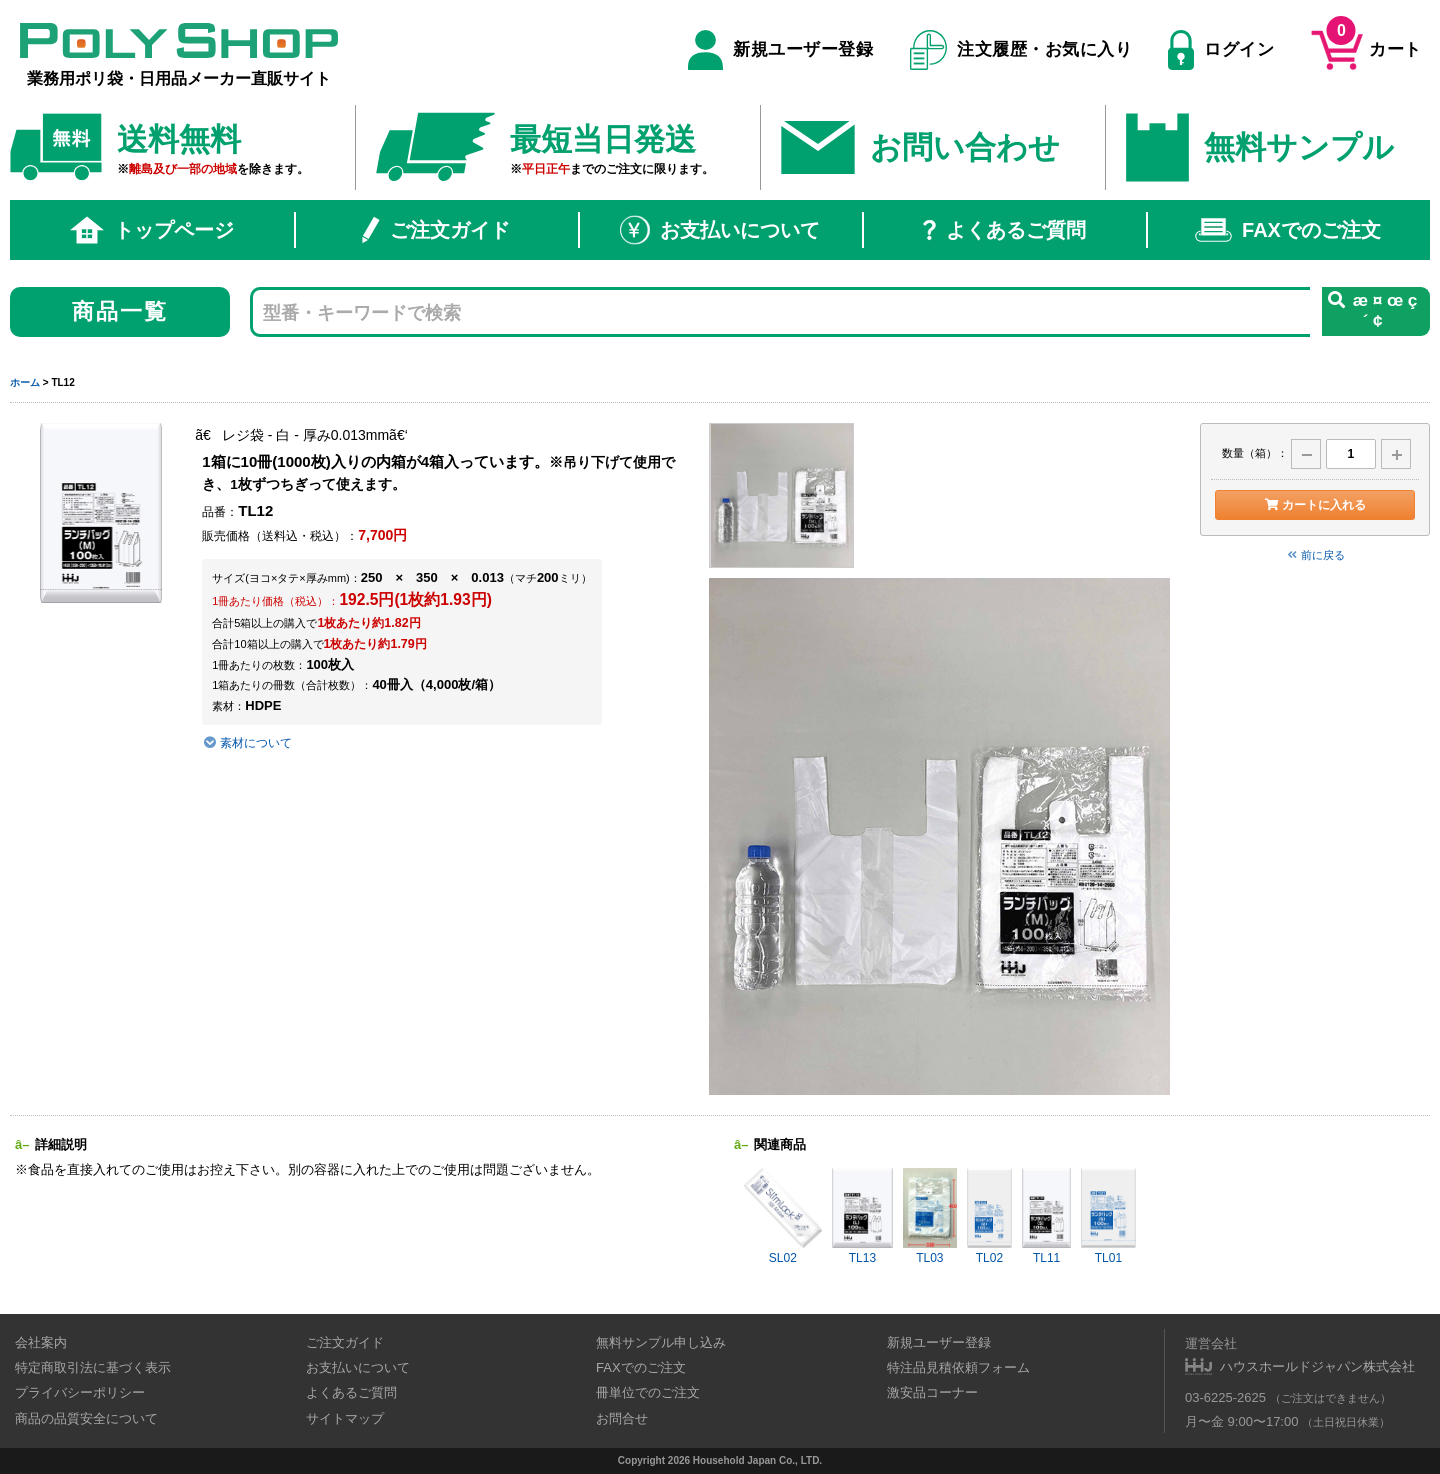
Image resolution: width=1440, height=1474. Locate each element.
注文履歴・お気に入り (1021, 50)
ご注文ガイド (436, 230)
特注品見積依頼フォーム (958, 1367)
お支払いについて (720, 230)
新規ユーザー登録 (780, 50)
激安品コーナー (932, 1392)
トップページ (152, 230)
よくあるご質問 (1004, 230)
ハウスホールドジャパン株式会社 (1317, 1366)
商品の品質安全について (86, 1418)
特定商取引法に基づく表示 (93, 1367)
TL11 (1046, 1216)
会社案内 (41, 1342)
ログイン (1221, 50)
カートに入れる (1314, 505)
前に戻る (1315, 555)
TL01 (1108, 1216)
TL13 (863, 1216)
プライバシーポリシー (80, 1392)
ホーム (25, 382)
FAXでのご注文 (1288, 230)
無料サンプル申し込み (661, 1342)
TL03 (929, 1216)
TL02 (990, 1216)
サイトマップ (345, 1418)
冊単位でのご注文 (648, 1392)
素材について (247, 743)
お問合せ (622, 1418)
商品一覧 (120, 311)
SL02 (783, 1216)
